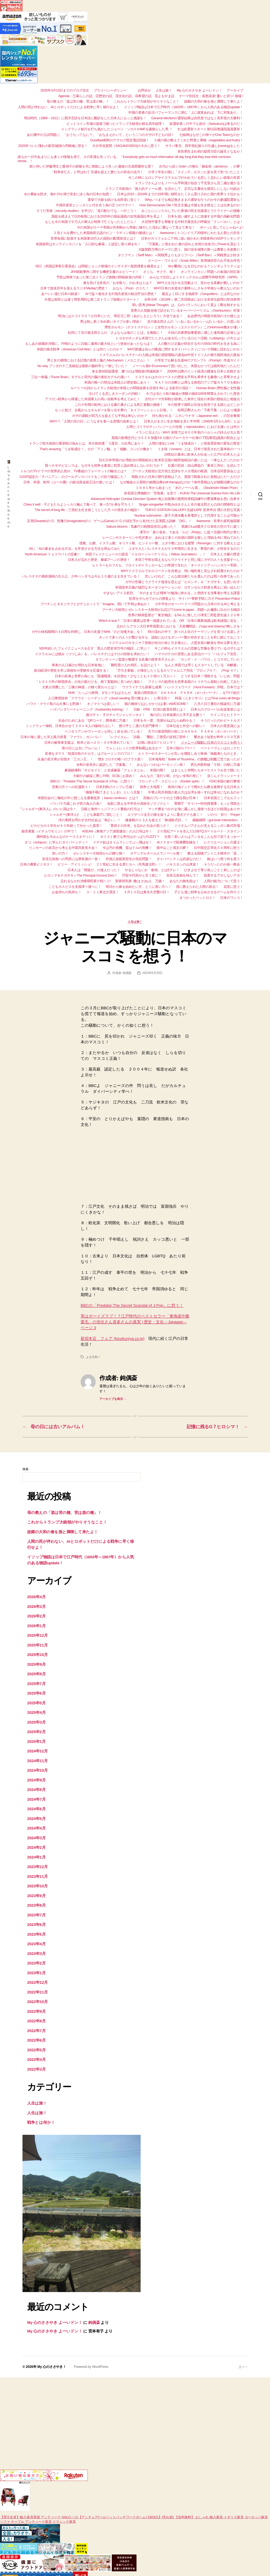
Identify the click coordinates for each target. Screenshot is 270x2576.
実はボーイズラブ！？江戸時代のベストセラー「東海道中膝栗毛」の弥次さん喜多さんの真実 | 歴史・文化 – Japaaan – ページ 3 (135, 1322)
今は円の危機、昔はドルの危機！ (127, 848)
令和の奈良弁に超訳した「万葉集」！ (104, 765)
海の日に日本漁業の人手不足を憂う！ (178, 715)
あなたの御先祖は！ (184, 881)
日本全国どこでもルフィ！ (223, 798)
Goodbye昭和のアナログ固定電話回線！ (119, 140)
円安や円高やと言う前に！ (142, 875)
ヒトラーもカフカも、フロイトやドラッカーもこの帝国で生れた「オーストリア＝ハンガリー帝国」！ (167, 565)
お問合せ (144, 90)
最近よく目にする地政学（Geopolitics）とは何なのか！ (202, 294)
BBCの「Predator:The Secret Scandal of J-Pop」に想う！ (92, 781)
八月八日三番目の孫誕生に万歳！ (218, 704)
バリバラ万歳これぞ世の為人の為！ (76, 803)
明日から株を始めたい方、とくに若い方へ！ (138, 887)
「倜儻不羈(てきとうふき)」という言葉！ (112, 792)
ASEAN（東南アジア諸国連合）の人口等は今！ (117, 831)
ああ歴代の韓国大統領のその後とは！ (215, 316)
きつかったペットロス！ (197, 898)
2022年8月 (36, 2021)
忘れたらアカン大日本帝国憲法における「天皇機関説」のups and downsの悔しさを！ (180, 626)
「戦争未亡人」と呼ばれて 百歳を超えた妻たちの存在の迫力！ (97, 172)
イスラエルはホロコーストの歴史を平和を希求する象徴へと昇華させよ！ (189, 377)
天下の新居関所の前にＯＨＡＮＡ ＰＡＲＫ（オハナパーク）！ (195, 731)
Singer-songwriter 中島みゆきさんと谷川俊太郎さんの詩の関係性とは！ (191, 504)
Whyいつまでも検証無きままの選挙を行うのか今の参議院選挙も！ (194, 200)
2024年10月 (37, 1770)
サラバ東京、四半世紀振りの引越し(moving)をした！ (204, 146)
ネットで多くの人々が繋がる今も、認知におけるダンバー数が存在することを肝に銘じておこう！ (171, 637)
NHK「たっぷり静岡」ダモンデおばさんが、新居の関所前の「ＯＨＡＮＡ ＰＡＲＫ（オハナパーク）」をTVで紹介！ (155, 693)
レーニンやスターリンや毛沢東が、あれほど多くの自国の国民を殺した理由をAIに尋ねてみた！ (172, 537)
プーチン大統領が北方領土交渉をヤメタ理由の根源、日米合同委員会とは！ (187, 471)
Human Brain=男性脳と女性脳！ (219, 388)
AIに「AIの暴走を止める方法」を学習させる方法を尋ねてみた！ (76, 549)
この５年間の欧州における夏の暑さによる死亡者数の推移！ (118, 405)
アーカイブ (235, 90)
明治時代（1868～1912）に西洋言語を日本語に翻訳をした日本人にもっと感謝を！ (85, 118)
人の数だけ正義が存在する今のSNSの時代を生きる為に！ (200, 344)
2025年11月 (37, 1645)
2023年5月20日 (152, 972)
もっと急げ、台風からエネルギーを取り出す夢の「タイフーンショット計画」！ (114, 410)
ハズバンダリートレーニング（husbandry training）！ (89, 709)
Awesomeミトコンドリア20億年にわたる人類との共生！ (201, 233)
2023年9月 (36, 1896)
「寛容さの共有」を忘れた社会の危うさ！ (138, 826)
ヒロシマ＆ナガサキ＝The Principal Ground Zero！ (81, 875)
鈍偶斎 (127, 972)
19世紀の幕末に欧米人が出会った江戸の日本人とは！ (203, 454)
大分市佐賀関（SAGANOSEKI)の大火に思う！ (126, 146)
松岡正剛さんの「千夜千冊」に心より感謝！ (210, 410)
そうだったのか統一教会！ (223, 864)
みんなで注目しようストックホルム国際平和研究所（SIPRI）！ (196, 277)
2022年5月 (36, 2050)
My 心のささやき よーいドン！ (199, 90)
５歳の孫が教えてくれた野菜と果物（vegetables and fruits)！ (198, 140)
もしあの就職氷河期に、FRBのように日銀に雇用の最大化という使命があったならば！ (89, 344)
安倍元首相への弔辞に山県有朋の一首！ (71, 859)
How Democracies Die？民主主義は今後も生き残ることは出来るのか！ (191, 205)
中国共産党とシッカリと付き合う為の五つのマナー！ (95, 205)
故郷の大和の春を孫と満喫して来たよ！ (213, 101)
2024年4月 (36, 1828)
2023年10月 (37, 1886)
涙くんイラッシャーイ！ (225, 776)
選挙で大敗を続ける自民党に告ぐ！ (114, 200)
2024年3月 (36, 1838)
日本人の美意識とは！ (226, 726)
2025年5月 (36, 1703)
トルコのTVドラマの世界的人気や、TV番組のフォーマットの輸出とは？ (73, 471)
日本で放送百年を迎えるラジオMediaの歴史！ (74, 288)
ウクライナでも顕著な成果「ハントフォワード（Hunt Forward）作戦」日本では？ (182, 687)
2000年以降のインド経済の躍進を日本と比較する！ (205, 371)
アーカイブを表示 (113, 1398)
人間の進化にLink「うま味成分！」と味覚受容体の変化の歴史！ (196, 443)
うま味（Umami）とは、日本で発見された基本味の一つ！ (200, 449)
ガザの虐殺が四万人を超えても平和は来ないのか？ (109, 416)
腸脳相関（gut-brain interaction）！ (217, 820)
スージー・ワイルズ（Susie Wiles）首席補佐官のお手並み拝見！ (195, 260)
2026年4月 (36, 1597)
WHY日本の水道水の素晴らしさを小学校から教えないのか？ (198, 288)
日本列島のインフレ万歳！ (115, 787)
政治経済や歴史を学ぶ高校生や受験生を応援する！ (72, 670)
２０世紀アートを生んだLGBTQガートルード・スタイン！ (200, 831)
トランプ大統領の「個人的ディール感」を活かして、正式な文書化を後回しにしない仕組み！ (174, 189)
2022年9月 (36, 2011)
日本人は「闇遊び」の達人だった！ (94, 870)
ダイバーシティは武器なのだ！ (179, 859)
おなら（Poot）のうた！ (131, 288)
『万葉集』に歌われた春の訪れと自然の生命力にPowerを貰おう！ (194, 244)
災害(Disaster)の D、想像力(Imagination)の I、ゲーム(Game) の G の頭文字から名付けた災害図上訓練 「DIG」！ (109, 521)
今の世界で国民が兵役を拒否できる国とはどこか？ (205, 405)
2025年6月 (36, 1693)
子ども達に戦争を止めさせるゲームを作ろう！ (208, 892)
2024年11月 (37, 1761)
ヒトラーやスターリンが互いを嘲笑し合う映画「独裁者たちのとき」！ (190, 753)
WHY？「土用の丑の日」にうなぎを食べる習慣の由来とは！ (94, 421)
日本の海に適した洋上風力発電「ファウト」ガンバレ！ (61, 737)
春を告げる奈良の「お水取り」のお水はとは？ (117, 283)
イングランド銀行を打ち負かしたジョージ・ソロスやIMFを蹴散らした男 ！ (116, 129)
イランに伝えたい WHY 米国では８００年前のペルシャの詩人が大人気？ (189, 432)
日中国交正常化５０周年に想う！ (218, 848)
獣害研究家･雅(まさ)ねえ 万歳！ (140, 881)
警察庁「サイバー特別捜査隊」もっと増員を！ (208, 803)
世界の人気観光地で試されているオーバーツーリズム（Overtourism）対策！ (187, 310)
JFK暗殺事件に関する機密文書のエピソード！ (104, 272)
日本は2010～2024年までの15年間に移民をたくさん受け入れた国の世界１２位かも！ (180, 194)
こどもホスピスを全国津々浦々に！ (75, 887)
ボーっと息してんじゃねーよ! (221, 227)
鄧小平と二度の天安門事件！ (140, 726)
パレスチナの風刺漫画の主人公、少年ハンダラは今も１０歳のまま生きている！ (81, 576)
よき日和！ (93, 1357)
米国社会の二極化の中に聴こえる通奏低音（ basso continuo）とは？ (88, 798)
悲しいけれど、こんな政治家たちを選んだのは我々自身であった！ (194, 576)
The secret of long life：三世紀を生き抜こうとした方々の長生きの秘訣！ (87, 510)
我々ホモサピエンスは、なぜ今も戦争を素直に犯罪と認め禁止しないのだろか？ (104, 465)
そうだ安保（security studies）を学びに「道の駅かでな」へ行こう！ (86, 211)
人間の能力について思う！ (223, 881)
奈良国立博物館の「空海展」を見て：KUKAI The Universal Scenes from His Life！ (183, 493)
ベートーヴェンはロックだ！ (221, 748)
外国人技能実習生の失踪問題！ (129, 859)
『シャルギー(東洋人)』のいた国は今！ (47, 809)
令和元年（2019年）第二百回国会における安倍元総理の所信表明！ (193, 299)
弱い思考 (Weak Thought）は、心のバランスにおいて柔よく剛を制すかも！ (187, 305)
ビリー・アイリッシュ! (74, 864)
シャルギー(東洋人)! (64, 814)
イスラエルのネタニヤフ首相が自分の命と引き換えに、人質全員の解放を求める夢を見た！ (176, 643)
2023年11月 (37, 1876)
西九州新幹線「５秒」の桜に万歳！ (217, 765)
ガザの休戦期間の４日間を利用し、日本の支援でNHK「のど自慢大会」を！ (87, 632)
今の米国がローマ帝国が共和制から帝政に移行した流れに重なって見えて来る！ (136, 227)
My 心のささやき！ (53, 2367)
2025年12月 (37, 1635)
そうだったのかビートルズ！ (221, 720)
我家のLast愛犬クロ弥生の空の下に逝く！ (212, 526)
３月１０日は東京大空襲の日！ (147, 892)
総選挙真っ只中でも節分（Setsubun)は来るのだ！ (206, 124)
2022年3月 (36, 2069)
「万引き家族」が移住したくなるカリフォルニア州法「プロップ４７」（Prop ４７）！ (178, 670)
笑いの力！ (60, 853)
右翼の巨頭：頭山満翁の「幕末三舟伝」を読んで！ (205, 465)
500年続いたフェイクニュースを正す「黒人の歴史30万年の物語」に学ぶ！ (94, 648)
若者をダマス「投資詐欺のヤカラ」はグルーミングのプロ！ (89, 753)
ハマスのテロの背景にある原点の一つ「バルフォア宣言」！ (198, 654)
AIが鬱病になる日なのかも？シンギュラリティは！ (205, 266)
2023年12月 (37, 1867)
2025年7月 (36, 1683)
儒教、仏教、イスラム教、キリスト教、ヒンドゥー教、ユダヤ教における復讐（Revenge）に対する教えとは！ (161, 543)
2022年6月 (36, 2040)
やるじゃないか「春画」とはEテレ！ (152, 870)
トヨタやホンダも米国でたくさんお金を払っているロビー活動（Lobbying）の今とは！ (179, 338)
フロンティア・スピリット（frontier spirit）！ (171, 781)
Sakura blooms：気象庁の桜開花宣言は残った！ (141, 526)
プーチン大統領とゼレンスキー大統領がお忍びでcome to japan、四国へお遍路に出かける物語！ (172, 610)
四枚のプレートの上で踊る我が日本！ (171, 798)
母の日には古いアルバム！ (81, 748)
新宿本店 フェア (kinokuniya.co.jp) (112, 1338)
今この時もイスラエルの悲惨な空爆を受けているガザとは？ (198, 648)
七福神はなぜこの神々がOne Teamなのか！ (211, 135)
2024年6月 (36, 1809)
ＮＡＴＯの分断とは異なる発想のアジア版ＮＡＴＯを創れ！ (198, 382)
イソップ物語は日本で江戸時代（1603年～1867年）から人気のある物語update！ (183, 107)
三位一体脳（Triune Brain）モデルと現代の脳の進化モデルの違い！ (80, 377)
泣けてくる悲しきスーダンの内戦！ (115, 394)
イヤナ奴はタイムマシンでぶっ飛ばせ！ (122, 842)
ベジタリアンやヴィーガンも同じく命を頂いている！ (103, 731)
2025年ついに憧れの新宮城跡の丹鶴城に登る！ (53, 146)
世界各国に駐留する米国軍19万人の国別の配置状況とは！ (93, 238)
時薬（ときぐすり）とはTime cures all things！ (209, 698)
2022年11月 (37, 1992)
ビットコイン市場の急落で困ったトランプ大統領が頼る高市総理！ (115, 124)
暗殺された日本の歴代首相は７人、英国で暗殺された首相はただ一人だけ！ (187, 477)
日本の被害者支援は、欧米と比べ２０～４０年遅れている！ (88, 742)
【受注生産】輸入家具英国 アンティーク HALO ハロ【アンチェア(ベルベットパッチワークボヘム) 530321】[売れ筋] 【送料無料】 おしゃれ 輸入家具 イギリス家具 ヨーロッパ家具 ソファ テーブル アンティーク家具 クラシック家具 (134, 2502)
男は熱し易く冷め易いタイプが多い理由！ (111, 321)
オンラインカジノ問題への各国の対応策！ (212, 272)
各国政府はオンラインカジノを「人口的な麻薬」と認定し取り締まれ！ (88, 244)
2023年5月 (36, 1934)
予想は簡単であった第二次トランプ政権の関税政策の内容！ (100, 277)
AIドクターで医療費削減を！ (178, 842)
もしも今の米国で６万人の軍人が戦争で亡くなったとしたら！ (91, 222)
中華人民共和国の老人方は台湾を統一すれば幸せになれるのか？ (195, 792)
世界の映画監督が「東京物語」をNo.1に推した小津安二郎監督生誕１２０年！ (185, 615)
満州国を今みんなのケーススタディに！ (65, 837)
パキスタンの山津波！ (182, 864)
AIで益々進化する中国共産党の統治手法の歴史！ (121, 294)
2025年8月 (36, 1674)
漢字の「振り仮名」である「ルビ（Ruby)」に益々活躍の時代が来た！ (191, 532)
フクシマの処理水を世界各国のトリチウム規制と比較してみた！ (195, 682)
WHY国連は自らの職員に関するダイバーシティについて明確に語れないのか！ (185, 349)
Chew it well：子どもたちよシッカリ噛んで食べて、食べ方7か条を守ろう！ (78, 504)
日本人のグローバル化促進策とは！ (217, 709)
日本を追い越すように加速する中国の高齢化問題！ (205, 216)
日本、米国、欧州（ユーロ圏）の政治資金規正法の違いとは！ (69, 482)
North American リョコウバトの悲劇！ (53, 554)
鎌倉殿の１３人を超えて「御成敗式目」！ (156, 820)
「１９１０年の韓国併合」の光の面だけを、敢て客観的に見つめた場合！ (89, 682)
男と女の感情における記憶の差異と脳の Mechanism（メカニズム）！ (98, 360)
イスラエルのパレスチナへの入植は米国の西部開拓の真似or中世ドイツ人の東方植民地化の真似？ (171, 355)
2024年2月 (36, 1847)
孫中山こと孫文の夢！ (172, 848)
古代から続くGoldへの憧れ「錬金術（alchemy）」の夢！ (201, 166)
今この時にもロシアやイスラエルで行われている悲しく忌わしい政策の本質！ (185, 178)
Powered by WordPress (91, 2367)
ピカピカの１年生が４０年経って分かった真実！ (66, 826)
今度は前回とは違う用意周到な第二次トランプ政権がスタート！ (92, 299)
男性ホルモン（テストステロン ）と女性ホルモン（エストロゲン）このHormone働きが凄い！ (173, 327)
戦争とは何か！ (41, 2122)
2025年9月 (36, 1664)
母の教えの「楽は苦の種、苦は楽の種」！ (78, 101)
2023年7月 (36, 1915)
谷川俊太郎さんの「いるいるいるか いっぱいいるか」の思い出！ (195, 321)
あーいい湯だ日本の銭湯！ (61, 294)
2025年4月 (36, 1712)
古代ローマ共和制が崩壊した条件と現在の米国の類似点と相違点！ (194, 399)
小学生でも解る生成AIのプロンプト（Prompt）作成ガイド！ (198, 360)
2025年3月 (36, 1722)
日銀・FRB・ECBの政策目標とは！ (160, 709)
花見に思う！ (233, 887)
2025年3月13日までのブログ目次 (64, 90)
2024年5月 (36, 1818)
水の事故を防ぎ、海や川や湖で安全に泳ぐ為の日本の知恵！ (68, 194)
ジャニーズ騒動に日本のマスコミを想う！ (212, 742)
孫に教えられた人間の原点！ (197, 887)
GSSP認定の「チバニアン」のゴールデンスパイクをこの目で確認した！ (73, 477)
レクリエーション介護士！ (223, 842)
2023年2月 (36, 1963)
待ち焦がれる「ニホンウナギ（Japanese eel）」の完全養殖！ (197, 416)
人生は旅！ (164, 90)
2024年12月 (37, 1751)
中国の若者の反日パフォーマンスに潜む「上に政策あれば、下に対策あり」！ (185, 112)
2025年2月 (36, 1732)
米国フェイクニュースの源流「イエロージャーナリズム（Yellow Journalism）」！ (145, 554)
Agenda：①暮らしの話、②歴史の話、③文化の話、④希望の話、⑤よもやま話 (116, 96)
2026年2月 (36, 1616)
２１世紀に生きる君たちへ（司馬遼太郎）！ (129, 864)
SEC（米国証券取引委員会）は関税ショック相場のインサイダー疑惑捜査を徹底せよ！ (99, 266)
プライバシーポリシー (113, 90)
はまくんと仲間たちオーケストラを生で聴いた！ (207, 770)
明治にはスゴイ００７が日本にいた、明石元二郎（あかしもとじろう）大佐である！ (120, 316)
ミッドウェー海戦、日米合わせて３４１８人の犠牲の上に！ (70, 726)
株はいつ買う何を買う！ (225, 859)
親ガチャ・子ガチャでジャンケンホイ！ (115, 715)
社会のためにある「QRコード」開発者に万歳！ (93, 720)
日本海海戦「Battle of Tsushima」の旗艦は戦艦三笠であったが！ (195, 759)
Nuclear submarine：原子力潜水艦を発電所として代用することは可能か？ (188, 515)
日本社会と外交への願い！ (186, 726)
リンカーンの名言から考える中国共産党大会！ (63, 848)
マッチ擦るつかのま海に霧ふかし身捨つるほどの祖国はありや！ (195, 809)
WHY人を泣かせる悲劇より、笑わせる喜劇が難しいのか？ (200, 283)
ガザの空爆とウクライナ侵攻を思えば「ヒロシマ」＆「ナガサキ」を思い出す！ (184, 582)
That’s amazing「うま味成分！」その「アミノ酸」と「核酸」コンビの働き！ (96, 449)
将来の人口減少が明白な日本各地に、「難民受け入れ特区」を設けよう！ (106, 665)
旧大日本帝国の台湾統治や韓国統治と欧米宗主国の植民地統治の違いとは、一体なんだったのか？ (171, 460)
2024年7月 (36, 1799)
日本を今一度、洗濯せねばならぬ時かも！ (165, 720)
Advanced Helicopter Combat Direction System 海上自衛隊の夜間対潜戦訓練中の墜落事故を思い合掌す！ (167, 499)
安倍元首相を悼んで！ (182, 875)
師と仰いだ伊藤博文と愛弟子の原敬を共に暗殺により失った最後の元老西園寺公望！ (91, 166)
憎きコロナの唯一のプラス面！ (121, 759)
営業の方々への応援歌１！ (71, 787)
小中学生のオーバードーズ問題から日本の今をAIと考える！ (199, 604)
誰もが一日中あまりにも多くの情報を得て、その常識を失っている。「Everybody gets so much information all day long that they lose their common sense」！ (124, 159)
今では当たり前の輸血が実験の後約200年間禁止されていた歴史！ (194, 394)
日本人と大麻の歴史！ (226, 554)
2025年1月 (36, 1741)
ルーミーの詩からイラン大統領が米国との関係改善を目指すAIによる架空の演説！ (131, 388)
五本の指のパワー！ (181, 748)
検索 (25, 1469)
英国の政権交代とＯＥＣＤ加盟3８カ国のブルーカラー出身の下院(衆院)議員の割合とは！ (177, 438)
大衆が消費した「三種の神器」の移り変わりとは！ (80, 687)
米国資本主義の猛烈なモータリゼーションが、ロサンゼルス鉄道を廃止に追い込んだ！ (179, 587)
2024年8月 (36, 1789)
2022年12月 (37, 1982)
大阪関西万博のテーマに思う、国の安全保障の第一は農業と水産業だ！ (190, 249)
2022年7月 (36, 2030)
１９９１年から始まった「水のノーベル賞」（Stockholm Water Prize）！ (189, 488)
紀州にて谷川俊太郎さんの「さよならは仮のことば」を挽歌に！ (115, 332)
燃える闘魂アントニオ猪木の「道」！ (215, 853)
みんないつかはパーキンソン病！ (161, 765)
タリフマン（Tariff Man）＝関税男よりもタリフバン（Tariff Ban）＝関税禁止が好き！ (180, 255)
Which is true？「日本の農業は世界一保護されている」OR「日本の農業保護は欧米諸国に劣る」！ (171, 621)
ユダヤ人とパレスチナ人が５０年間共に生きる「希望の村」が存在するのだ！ (185, 549)
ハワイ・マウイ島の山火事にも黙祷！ (54, 704)
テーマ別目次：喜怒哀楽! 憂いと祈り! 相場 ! (211, 96)
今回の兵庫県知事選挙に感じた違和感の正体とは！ (205, 332)
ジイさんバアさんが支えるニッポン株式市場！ (208, 826)
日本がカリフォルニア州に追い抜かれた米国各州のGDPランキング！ (192, 238)
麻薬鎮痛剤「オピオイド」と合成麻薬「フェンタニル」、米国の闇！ (115, 770)
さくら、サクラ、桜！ (159, 272)
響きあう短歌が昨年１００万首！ (218, 737)
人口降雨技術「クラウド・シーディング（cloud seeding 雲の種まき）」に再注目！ (109, 698)
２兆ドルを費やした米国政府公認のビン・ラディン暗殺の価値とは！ (104, 233)
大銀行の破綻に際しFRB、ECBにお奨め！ (104, 776)
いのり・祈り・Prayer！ (225, 814)
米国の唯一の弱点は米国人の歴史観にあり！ (117, 382)
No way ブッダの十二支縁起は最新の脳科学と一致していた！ (82, 366)
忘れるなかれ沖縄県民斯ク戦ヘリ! (86, 881)
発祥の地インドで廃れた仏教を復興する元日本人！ (205, 787)
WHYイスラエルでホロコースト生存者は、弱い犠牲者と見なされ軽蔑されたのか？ (182, 571)
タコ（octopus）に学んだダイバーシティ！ (56, 842)
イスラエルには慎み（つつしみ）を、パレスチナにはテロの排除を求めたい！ (92, 654)
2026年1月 (36, 1626)
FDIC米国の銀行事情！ (226, 781)
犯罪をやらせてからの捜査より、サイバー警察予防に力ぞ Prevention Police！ (186, 598)
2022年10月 (37, 2001)
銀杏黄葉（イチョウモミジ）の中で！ (49, 831)
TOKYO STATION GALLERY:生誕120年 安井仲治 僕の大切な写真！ (194, 510)
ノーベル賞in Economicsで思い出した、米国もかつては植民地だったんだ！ (187, 366)
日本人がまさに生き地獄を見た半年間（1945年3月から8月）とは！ (193, 421)
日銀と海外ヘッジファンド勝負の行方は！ (112, 809)
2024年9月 (36, 1780)
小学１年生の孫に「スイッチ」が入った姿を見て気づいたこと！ (195, 172)
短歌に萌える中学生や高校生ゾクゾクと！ (138, 803)
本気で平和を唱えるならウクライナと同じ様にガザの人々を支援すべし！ (189, 560)
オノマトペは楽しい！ (103, 704)
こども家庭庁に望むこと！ (103, 814)
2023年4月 (36, 1944)
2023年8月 (36, 1905)
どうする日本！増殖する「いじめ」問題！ (212, 676)
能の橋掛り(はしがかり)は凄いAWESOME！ (156, 704)
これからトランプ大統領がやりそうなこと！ (146, 101)
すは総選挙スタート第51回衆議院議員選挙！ (210, 129)
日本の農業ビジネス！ (36, 864)
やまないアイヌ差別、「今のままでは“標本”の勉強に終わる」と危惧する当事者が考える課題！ (173, 593)
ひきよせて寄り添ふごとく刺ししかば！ (213, 870)
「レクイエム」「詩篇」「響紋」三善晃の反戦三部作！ (148, 737)
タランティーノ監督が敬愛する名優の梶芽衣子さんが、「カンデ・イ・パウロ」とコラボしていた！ (169, 659)
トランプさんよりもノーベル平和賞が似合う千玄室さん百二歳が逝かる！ (189, 183)
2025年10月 (37, 1654)
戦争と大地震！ (151, 787)
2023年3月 (36, 1953)
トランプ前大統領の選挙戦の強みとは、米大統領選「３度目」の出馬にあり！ (86, 443)
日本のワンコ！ (231, 898)
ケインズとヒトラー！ (226, 715)
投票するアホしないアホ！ (223, 875)
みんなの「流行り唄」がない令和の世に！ (171, 776)
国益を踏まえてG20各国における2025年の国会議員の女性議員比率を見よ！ (107, 216)
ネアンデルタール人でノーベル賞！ (156, 853)
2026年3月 (36, 1606)
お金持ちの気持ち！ (67, 892)
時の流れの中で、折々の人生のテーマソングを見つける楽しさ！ (195, 632)
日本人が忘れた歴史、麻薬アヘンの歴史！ (99, 560)
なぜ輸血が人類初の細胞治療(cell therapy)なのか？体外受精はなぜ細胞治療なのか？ (181, 482)
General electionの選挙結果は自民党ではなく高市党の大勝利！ (197, 118)
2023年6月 (36, 1924)
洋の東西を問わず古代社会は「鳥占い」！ (89, 820)
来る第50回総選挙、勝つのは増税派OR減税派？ (127, 371)
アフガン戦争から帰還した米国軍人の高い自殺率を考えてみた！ (92, 399)
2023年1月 (36, 1973)
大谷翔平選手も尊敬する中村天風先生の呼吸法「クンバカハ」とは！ (192, 222)
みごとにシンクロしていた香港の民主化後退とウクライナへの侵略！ (192, 211)
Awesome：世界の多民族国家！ (219, 521)
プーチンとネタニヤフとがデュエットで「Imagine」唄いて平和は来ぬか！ (95, 604)
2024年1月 (36, 1857)
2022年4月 (36, 2059)
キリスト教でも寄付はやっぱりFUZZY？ (130, 837)
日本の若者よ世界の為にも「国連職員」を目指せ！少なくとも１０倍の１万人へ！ (115, 676)
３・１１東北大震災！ (102, 892)
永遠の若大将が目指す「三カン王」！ (65, 759)
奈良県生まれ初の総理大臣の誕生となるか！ (210, 151)
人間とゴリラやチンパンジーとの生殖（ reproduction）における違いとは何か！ (184, 427)
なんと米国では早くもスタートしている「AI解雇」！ (204, 665)
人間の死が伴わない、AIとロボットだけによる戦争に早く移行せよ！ (68, 107)
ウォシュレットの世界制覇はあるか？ (134, 748)
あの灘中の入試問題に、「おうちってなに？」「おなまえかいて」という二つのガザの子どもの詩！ (101, 135)
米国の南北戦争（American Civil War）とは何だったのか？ (80, 349)
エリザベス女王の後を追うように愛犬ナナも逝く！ (165, 814)
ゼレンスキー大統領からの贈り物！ (99, 853)
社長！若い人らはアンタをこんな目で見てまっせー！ (203, 837)
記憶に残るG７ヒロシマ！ (156, 742)
